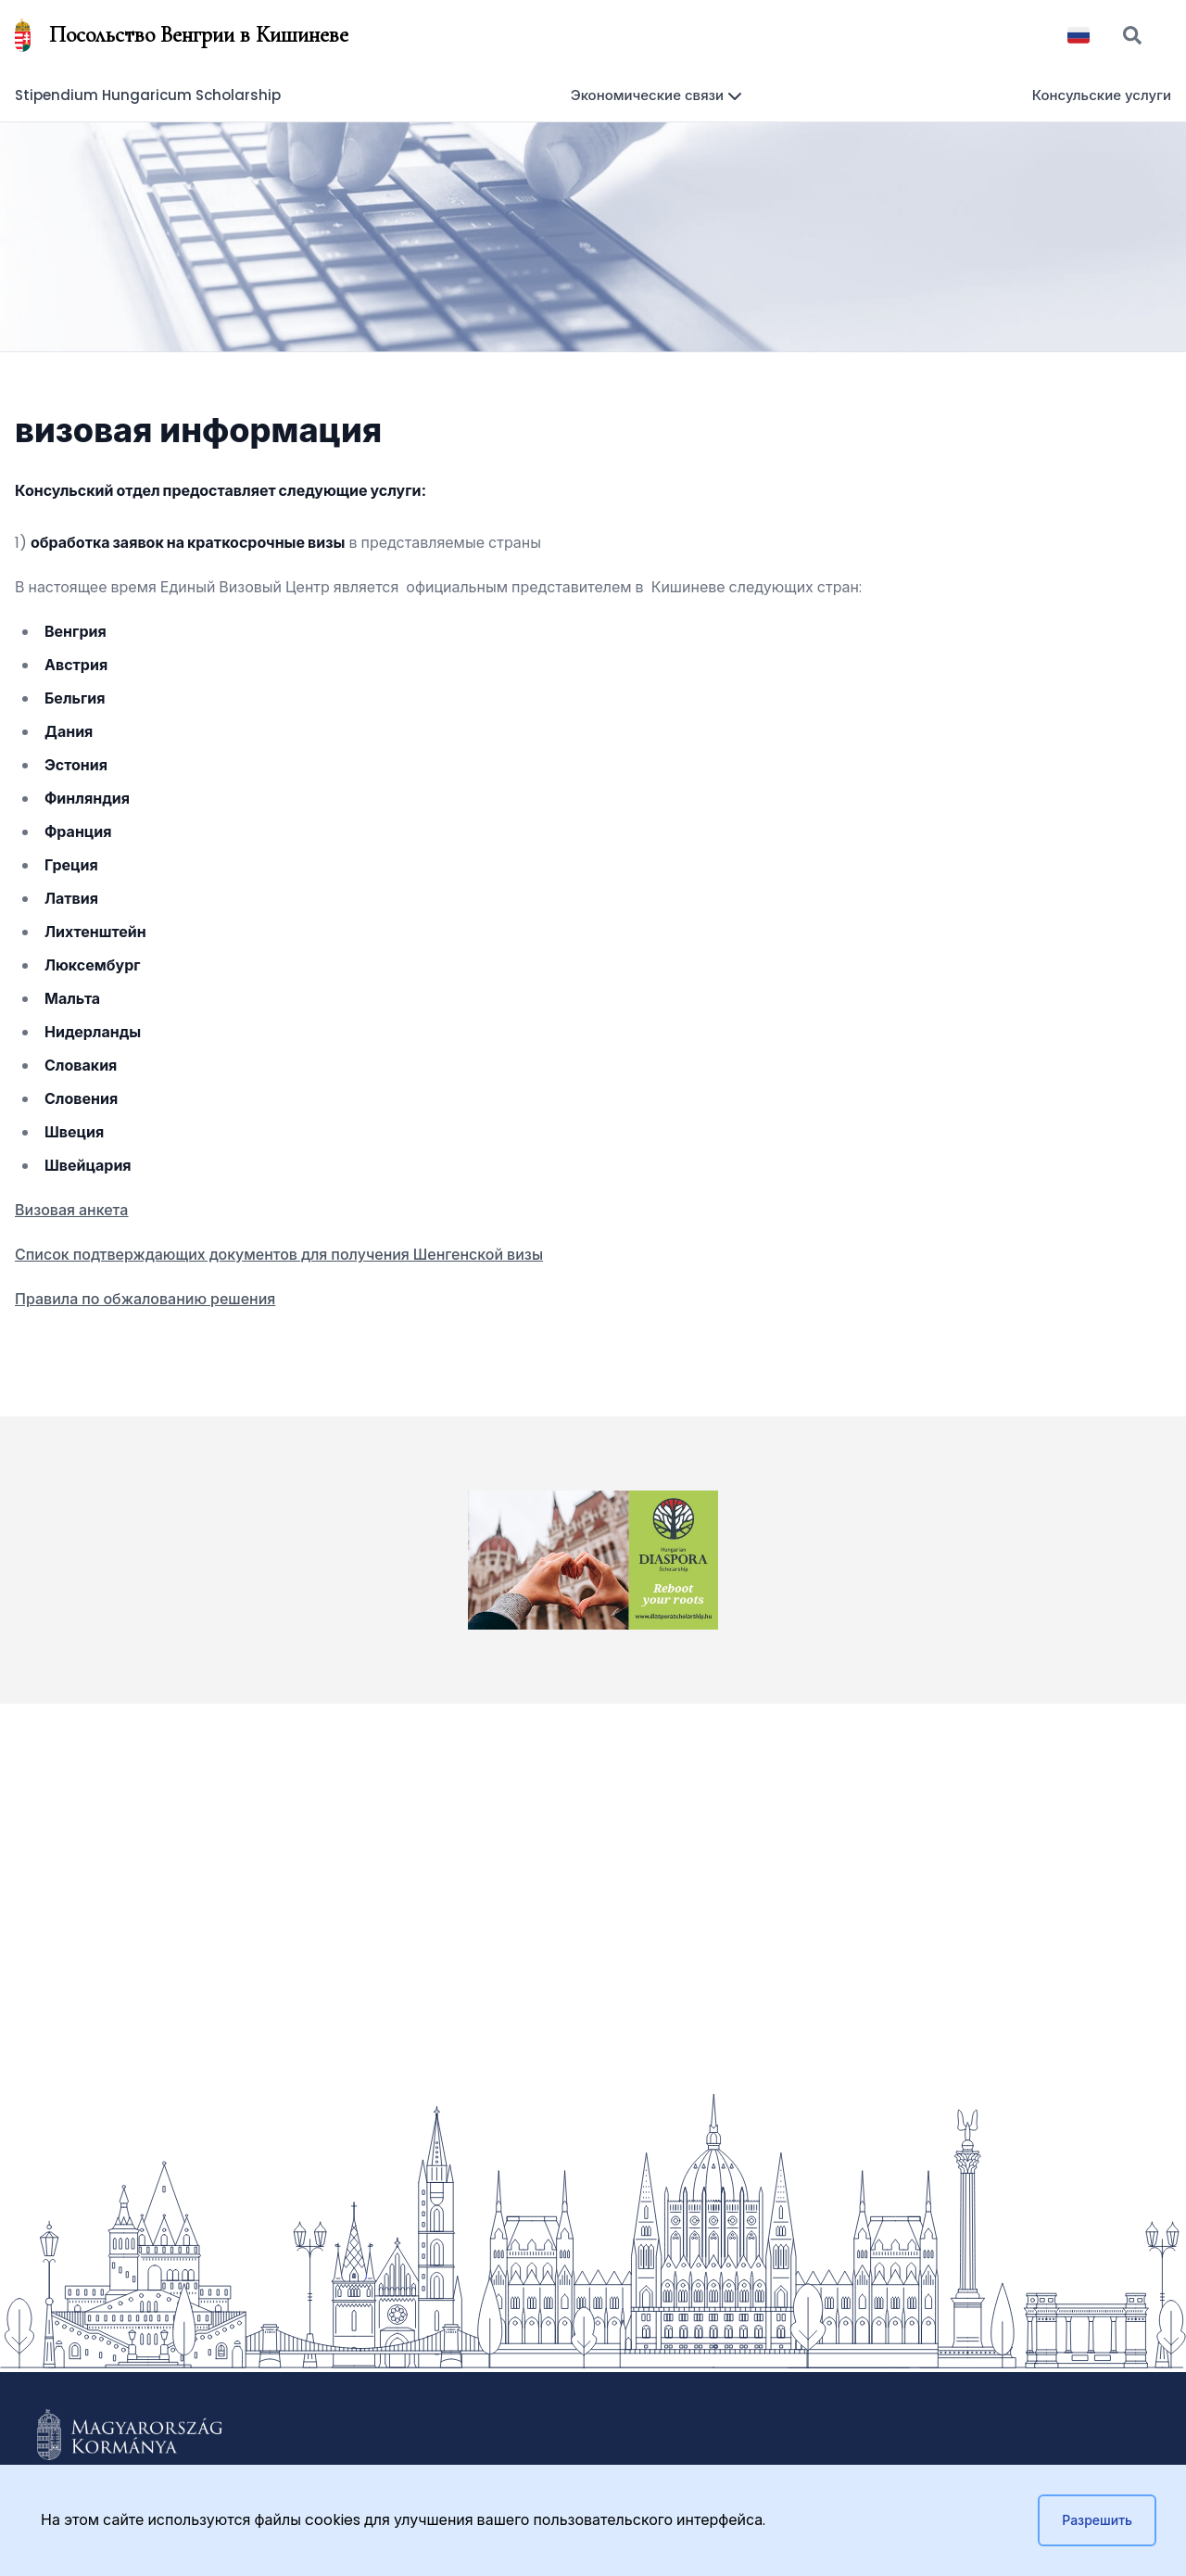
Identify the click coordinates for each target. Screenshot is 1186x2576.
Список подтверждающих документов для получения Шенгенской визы (279, 1254)
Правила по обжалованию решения (145, 1299)
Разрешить (1097, 2520)
